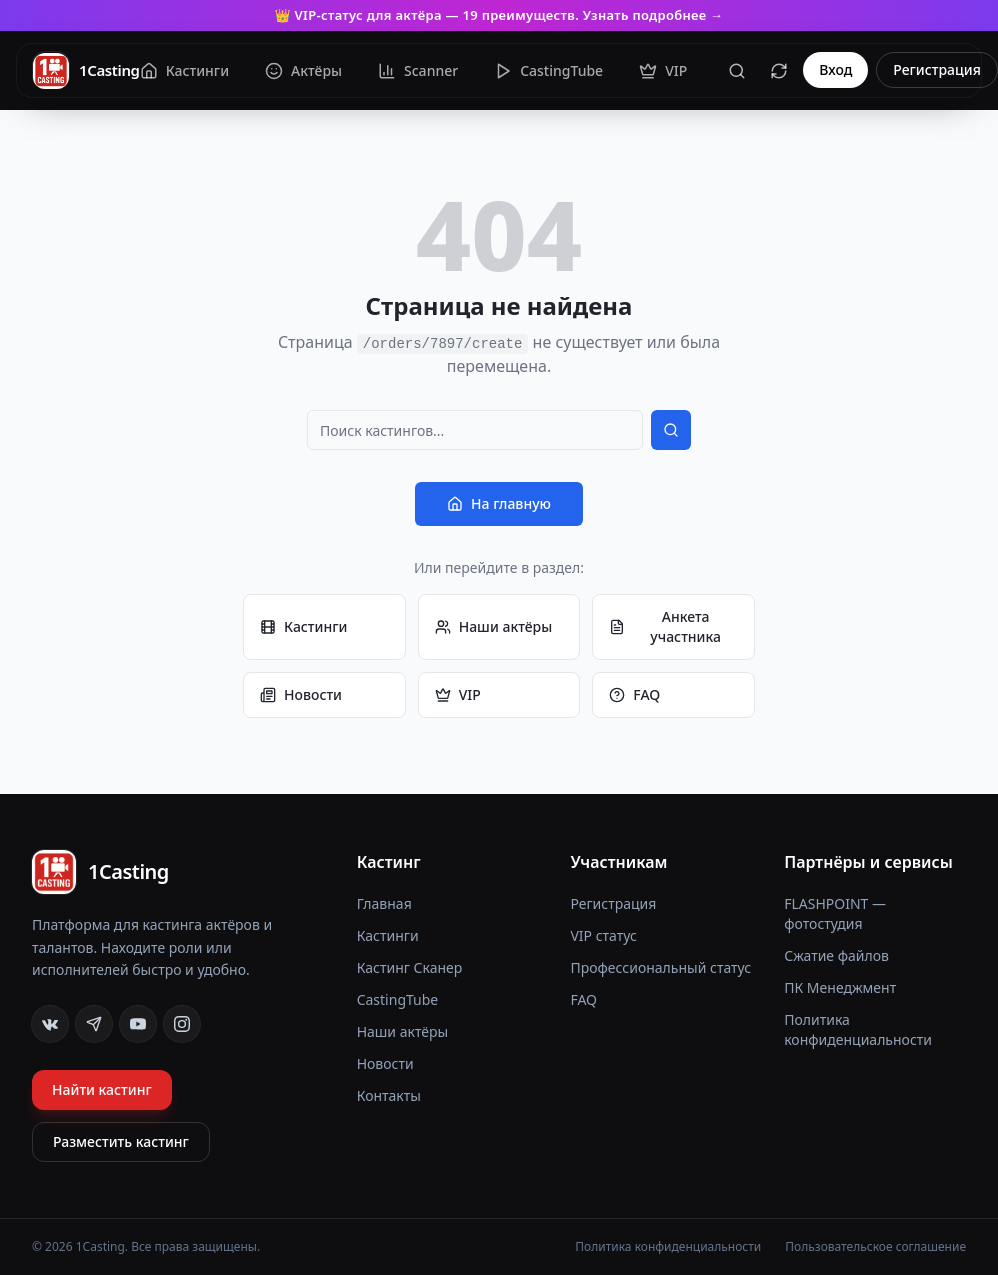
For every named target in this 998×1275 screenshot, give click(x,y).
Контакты (389, 1095)
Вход (835, 70)
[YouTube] (138, 1024)
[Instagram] (182, 1024)
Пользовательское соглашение (875, 1247)
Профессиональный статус (660, 967)
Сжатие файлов (836, 955)
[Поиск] (737, 71)
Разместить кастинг (121, 1141)
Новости (301, 694)
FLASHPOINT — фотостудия (835, 913)
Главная (384, 903)
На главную (499, 503)
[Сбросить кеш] (779, 71)
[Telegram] (94, 1024)
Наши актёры (494, 626)
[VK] (50, 1024)
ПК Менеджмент (840, 987)
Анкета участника (665, 626)
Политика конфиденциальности (858, 1029)
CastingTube (398, 999)
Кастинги (303, 626)
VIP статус (603, 935)
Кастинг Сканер (410, 967)
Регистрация (937, 70)
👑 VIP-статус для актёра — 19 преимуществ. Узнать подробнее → (499, 15)
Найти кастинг (102, 1089)
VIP (458, 694)
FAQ (634, 694)
